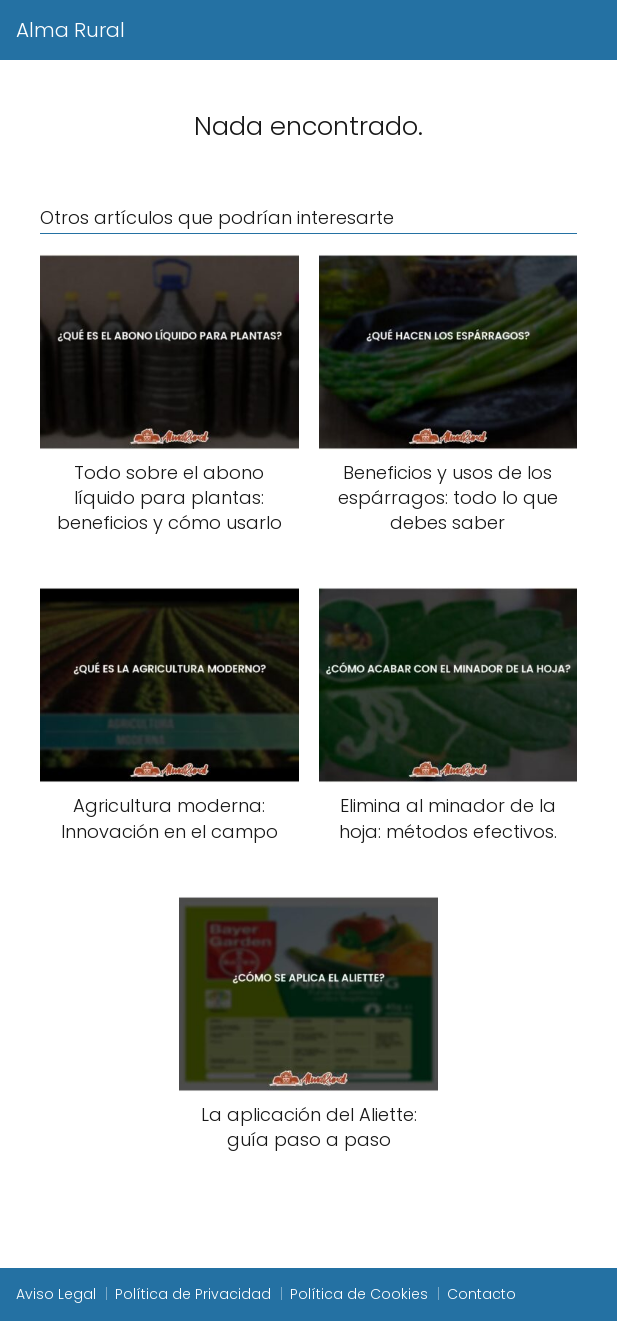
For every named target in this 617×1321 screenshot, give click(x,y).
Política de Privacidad (193, 1294)
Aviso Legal (56, 1294)
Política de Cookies (359, 1294)
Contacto (481, 1294)
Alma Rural (70, 30)
